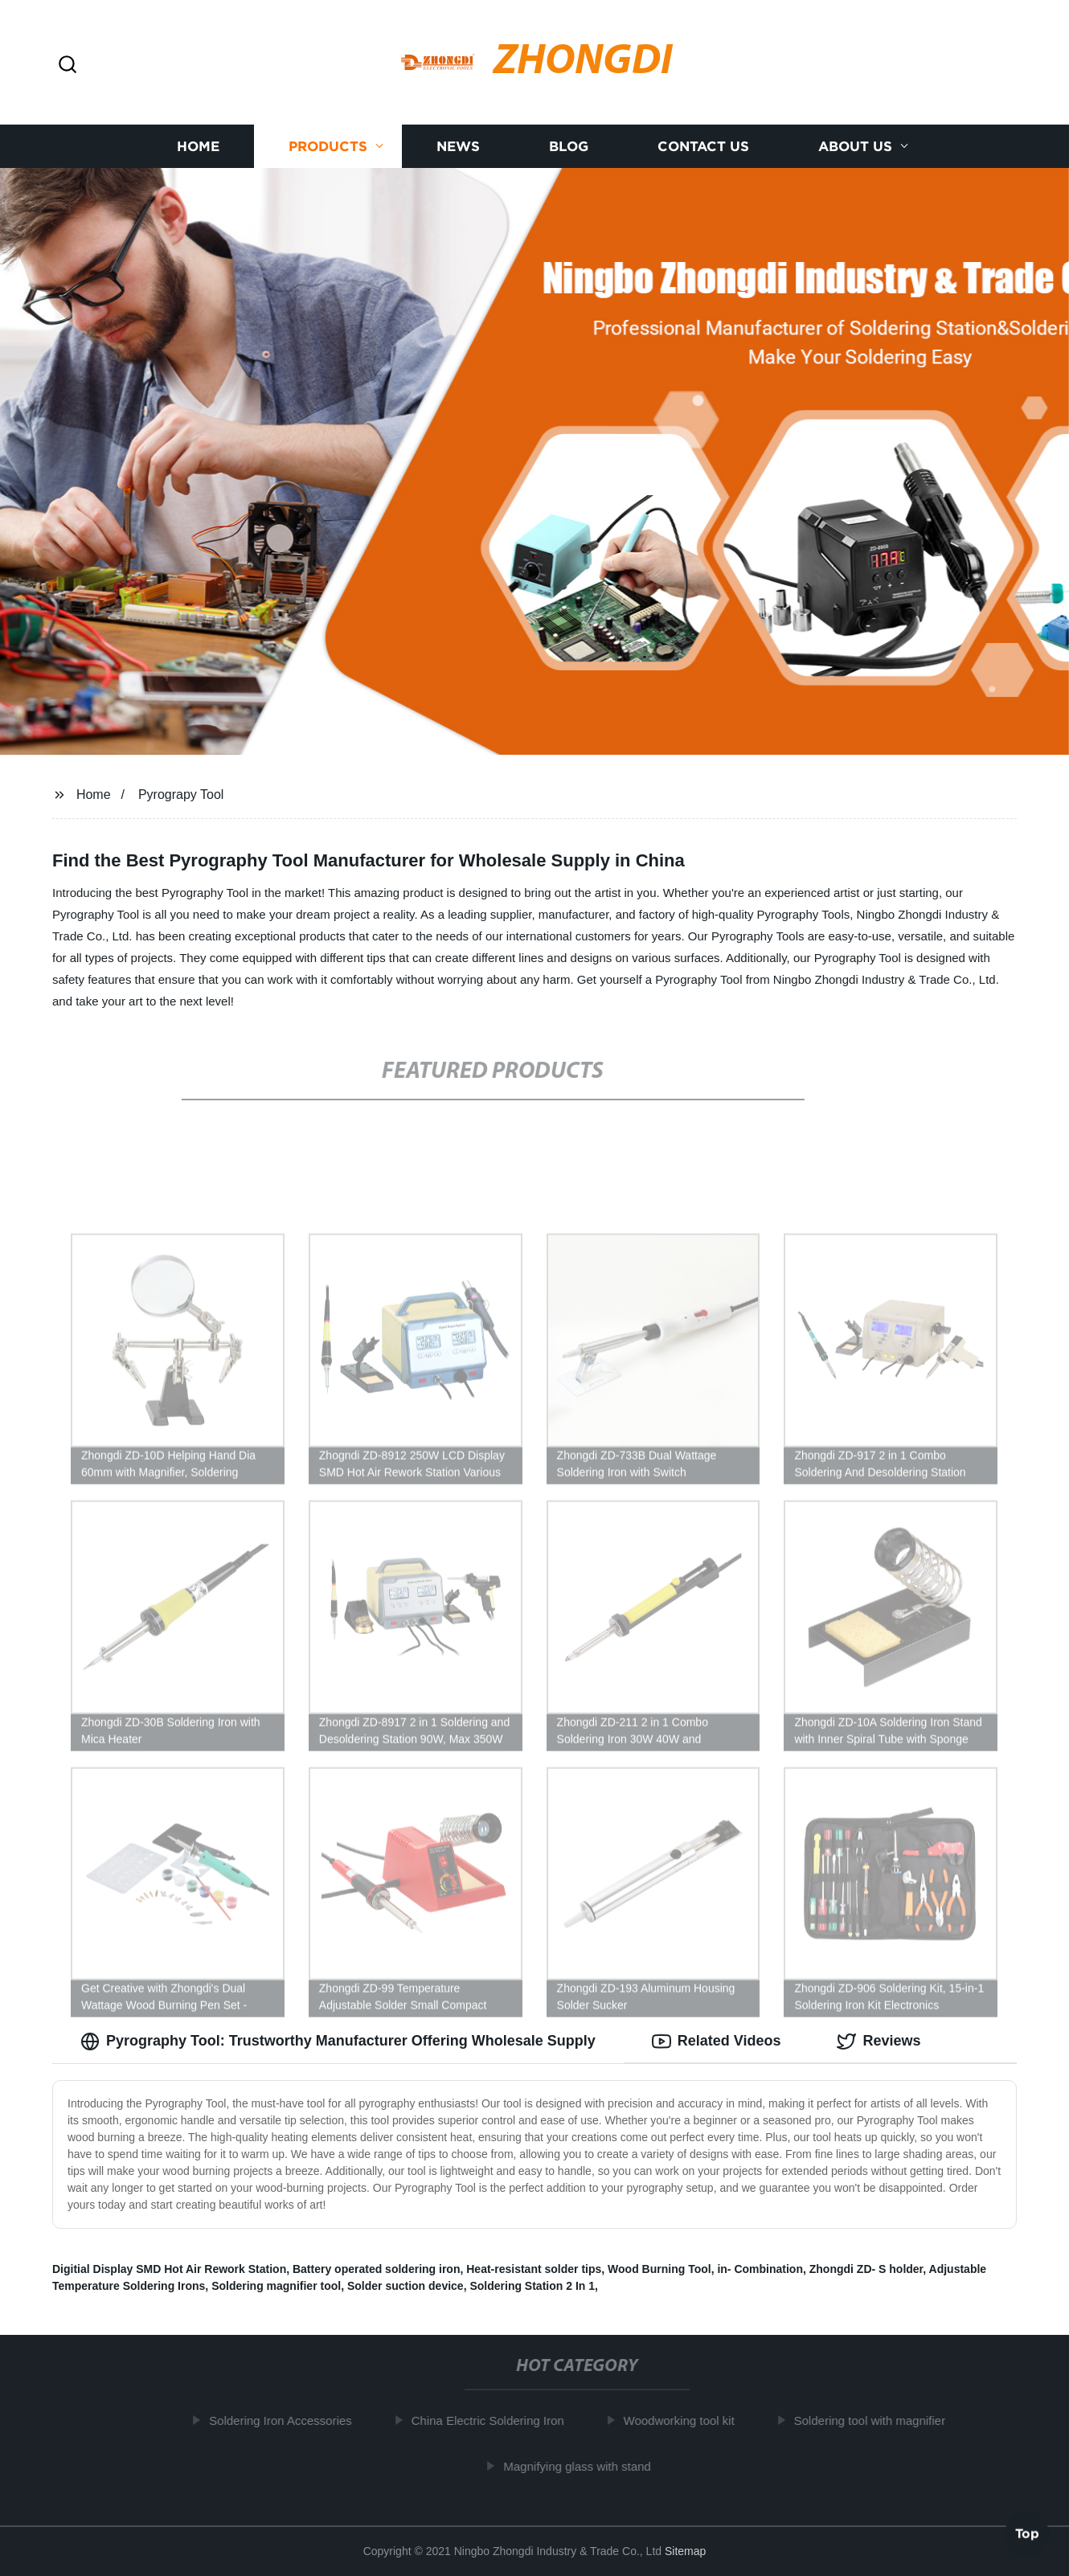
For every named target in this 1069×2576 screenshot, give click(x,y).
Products (328, 146)
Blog (568, 146)
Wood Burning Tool (659, 2269)
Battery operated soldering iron (376, 2269)
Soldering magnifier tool (276, 2285)
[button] (67, 65)
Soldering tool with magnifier (874, 2420)
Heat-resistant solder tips (533, 2269)
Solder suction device (405, 2285)
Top (1027, 2533)
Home (198, 146)
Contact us (703, 146)
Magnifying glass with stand (582, 2466)
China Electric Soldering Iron (492, 2420)
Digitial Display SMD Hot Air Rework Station (169, 2269)
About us (855, 146)
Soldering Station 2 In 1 (532, 2285)
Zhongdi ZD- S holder (866, 2269)
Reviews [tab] (878, 2041)
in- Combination (760, 2269)
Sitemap (685, 2551)
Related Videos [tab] (716, 2041)
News (458, 146)
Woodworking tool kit (684, 2420)
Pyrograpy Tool (180, 794)
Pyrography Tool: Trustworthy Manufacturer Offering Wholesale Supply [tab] (338, 2041)
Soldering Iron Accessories (285, 2420)
